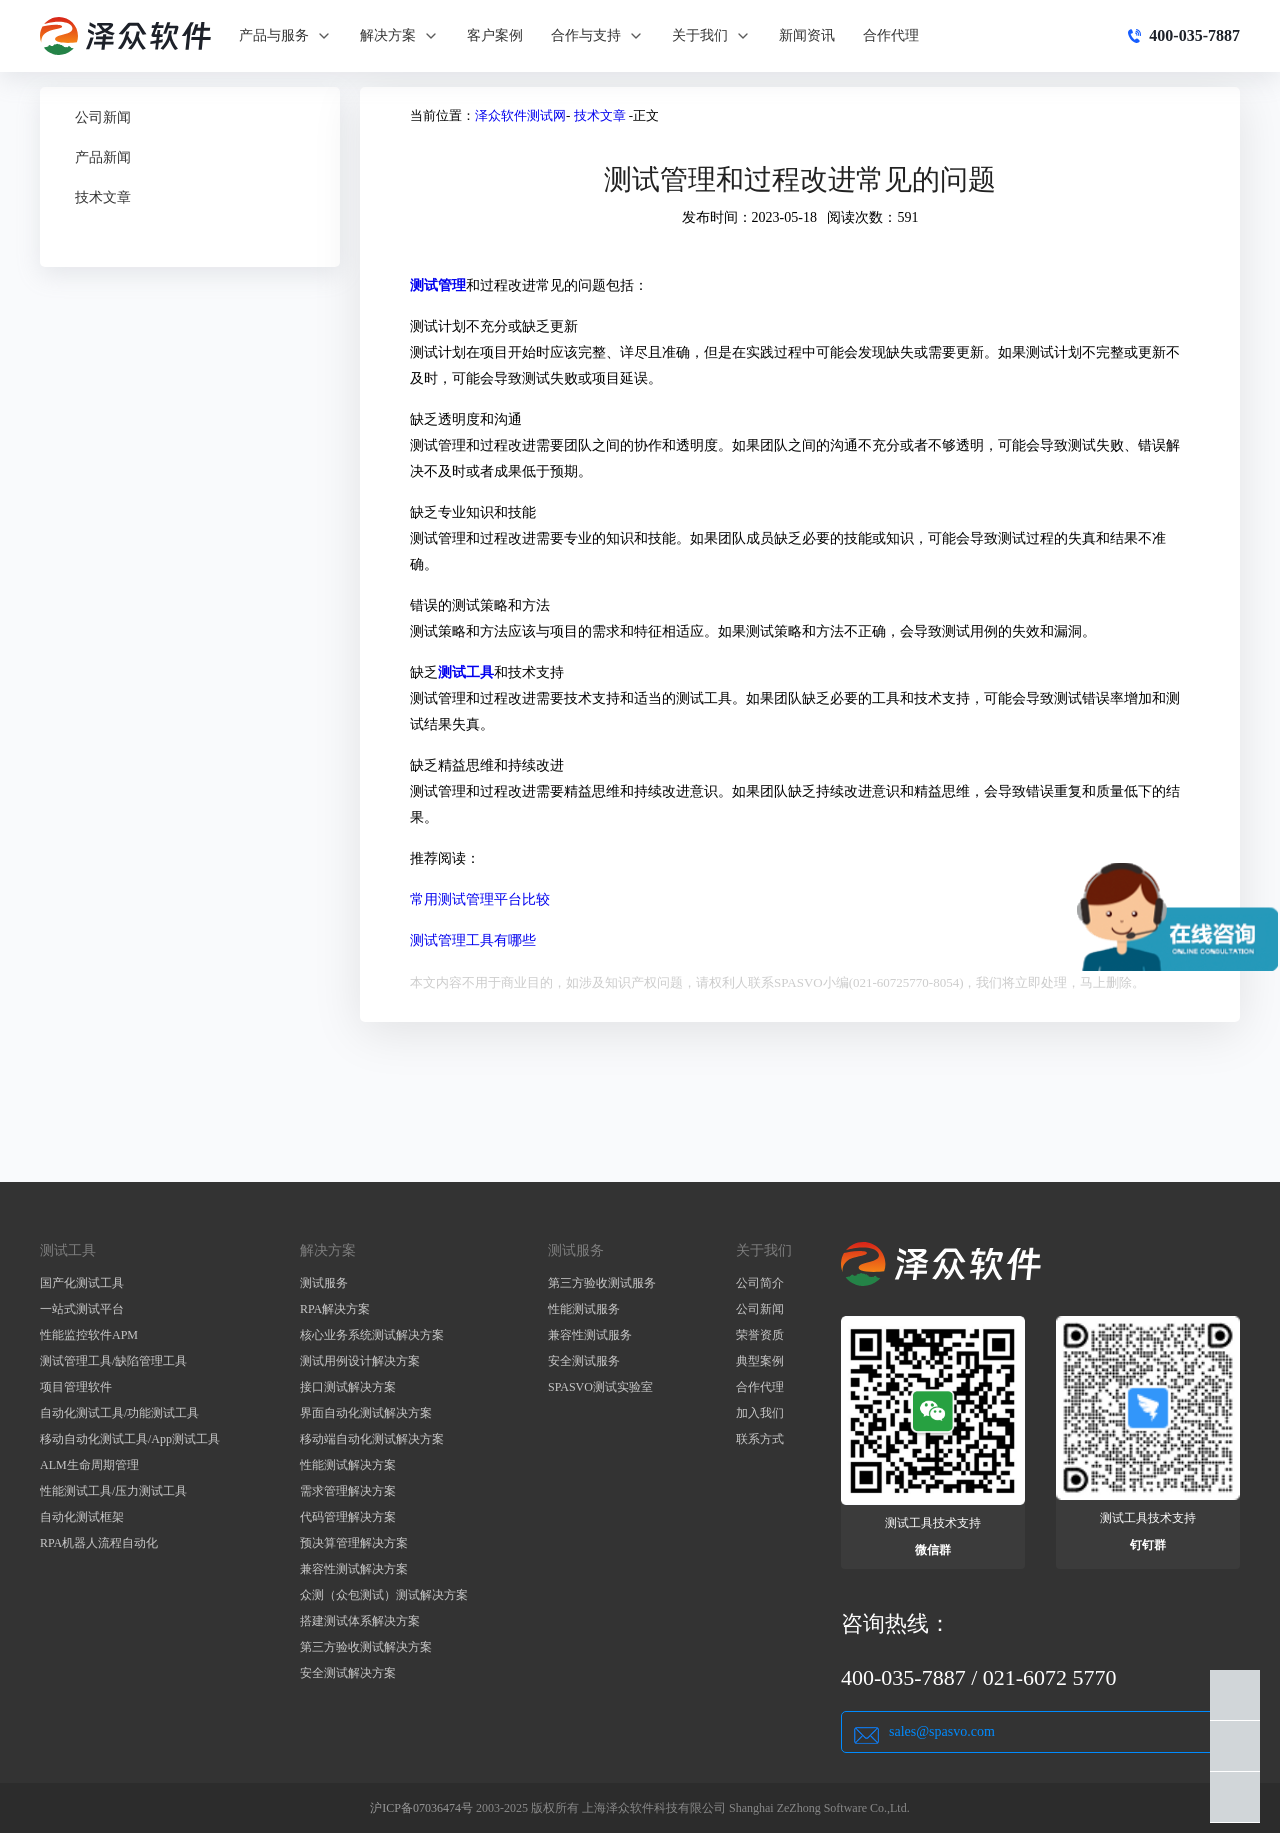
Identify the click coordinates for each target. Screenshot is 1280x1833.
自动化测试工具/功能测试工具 (119, 1413)
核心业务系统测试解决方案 (372, 1335)
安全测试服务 (584, 1361)
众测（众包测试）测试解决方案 (384, 1595)
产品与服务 (285, 36)
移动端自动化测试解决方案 (372, 1439)
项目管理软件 (76, 1387)
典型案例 (760, 1361)
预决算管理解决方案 (354, 1543)
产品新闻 (103, 157)
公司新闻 (103, 117)
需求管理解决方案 (348, 1491)
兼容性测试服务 (590, 1335)
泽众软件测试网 (520, 115)
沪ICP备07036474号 (421, 1808)
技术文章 (103, 197)
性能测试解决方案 (348, 1465)
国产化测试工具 (82, 1283)
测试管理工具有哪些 (473, 940)
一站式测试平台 (82, 1309)
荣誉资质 (760, 1335)
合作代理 (891, 35)
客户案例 (495, 35)
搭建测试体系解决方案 (360, 1621)
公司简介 (760, 1283)
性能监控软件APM (89, 1335)
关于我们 (711, 36)
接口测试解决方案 (348, 1387)
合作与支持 (597, 36)
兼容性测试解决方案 (354, 1569)
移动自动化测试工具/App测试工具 (130, 1439)
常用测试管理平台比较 (480, 899)
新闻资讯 (807, 35)
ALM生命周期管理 (89, 1465)
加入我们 (760, 1413)
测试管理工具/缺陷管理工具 (113, 1361)
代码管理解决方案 (348, 1517)
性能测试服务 (584, 1309)
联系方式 (760, 1439)
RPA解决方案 (335, 1309)
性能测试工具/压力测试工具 (113, 1491)
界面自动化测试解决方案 (366, 1413)
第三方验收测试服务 (602, 1283)
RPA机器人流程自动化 (99, 1543)
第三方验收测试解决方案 (366, 1647)
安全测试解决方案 (348, 1673)
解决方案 (399, 36)
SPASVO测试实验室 (600, 1387)
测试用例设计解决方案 (360, 1361)
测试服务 (324, 1283)
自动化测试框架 (82, 1517)
